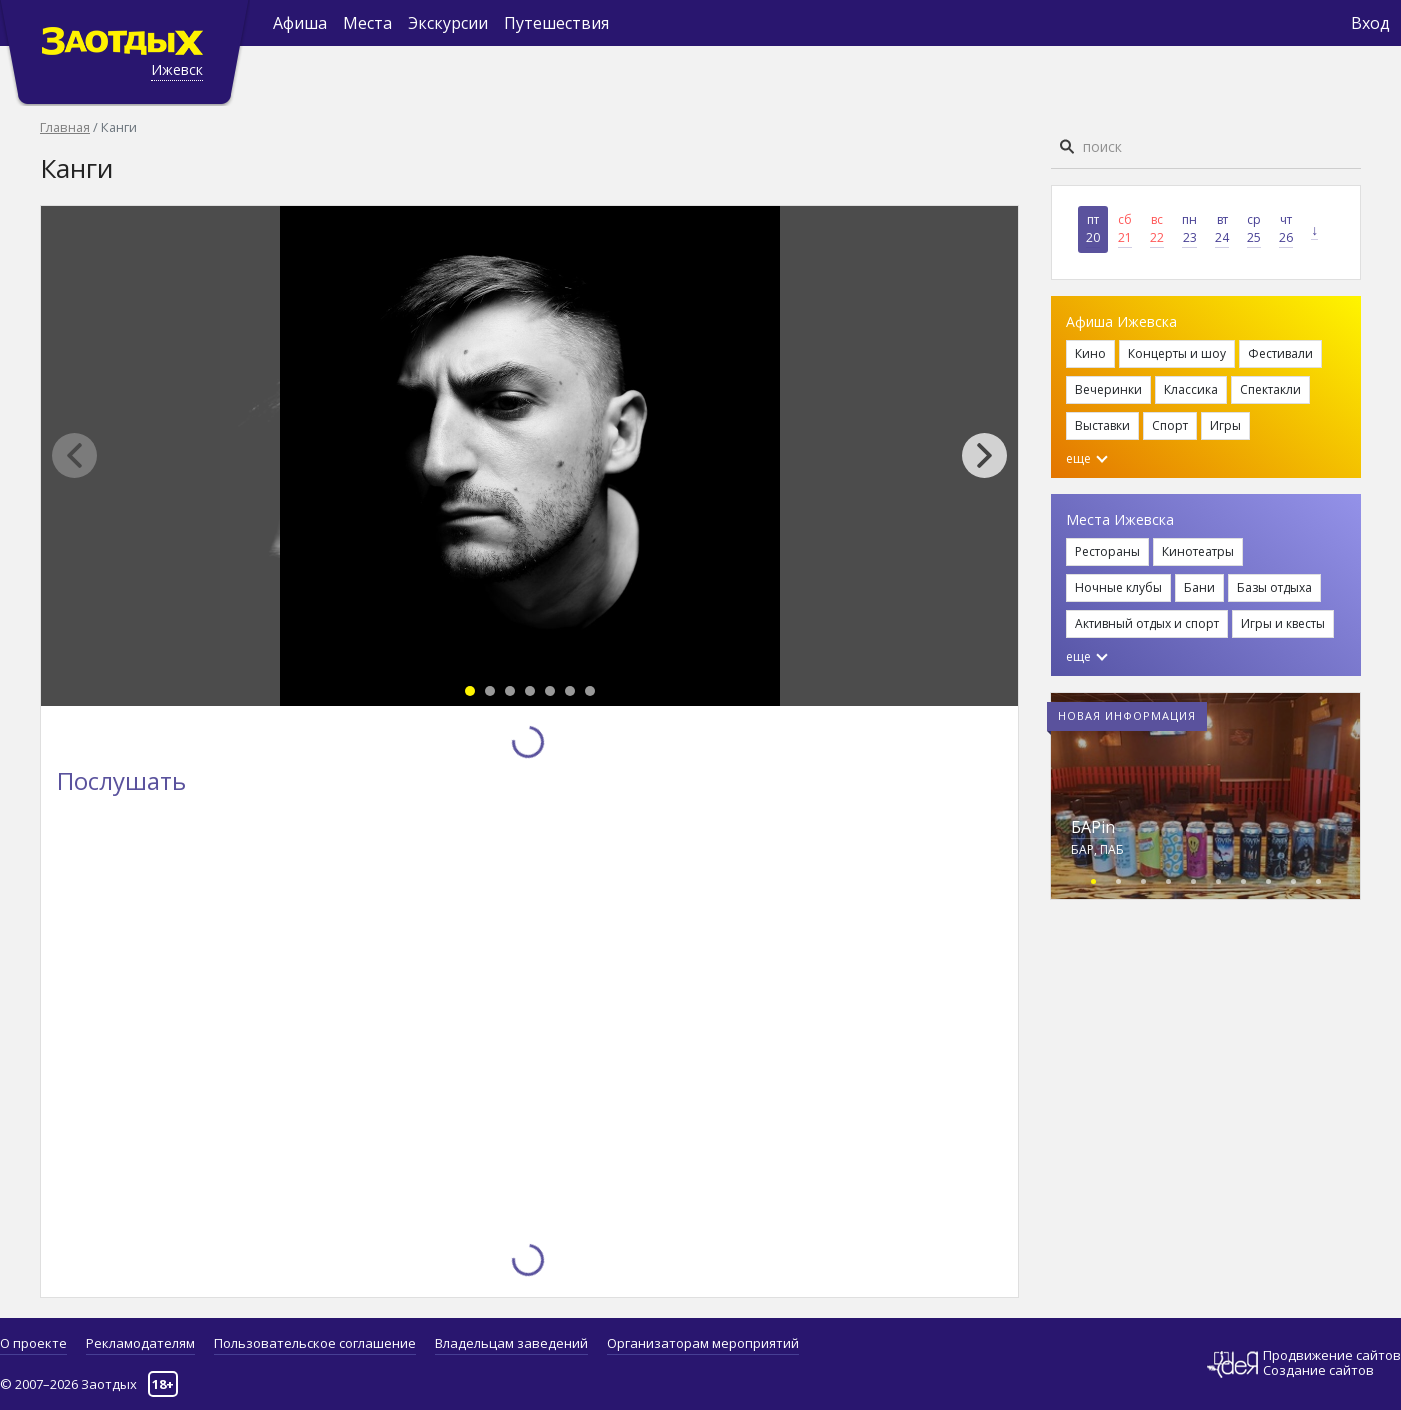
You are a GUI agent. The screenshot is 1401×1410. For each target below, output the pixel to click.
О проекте (33, 1343)
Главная (65, 127)
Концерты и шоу (1177, 353)
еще (1087, 458)
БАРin (1093, 827)
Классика (1191, 389)
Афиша (300, 23)
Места (367, 23)
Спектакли (1270, 389)
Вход (1370, 23)
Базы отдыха (1274, 587)
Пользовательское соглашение (315, 1343)
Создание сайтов (1318, 1370)
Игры (1225, 425)
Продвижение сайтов (1332, 1355)
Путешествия (556, 23)
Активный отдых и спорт (1147, 623)
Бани (1199, 587)
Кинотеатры (1198, 551)
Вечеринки (1108, 389)
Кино (1090, 353)
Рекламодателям (140, 1343)
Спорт (1170, 425)
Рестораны (1107, 551)
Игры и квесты (1283, 623)
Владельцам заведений (511, 1343)
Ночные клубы (1118, 587)
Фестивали (1280, 353)
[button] (994, 456)
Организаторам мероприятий (703, 1343)
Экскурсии (448, 23)
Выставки (1102, 425)
